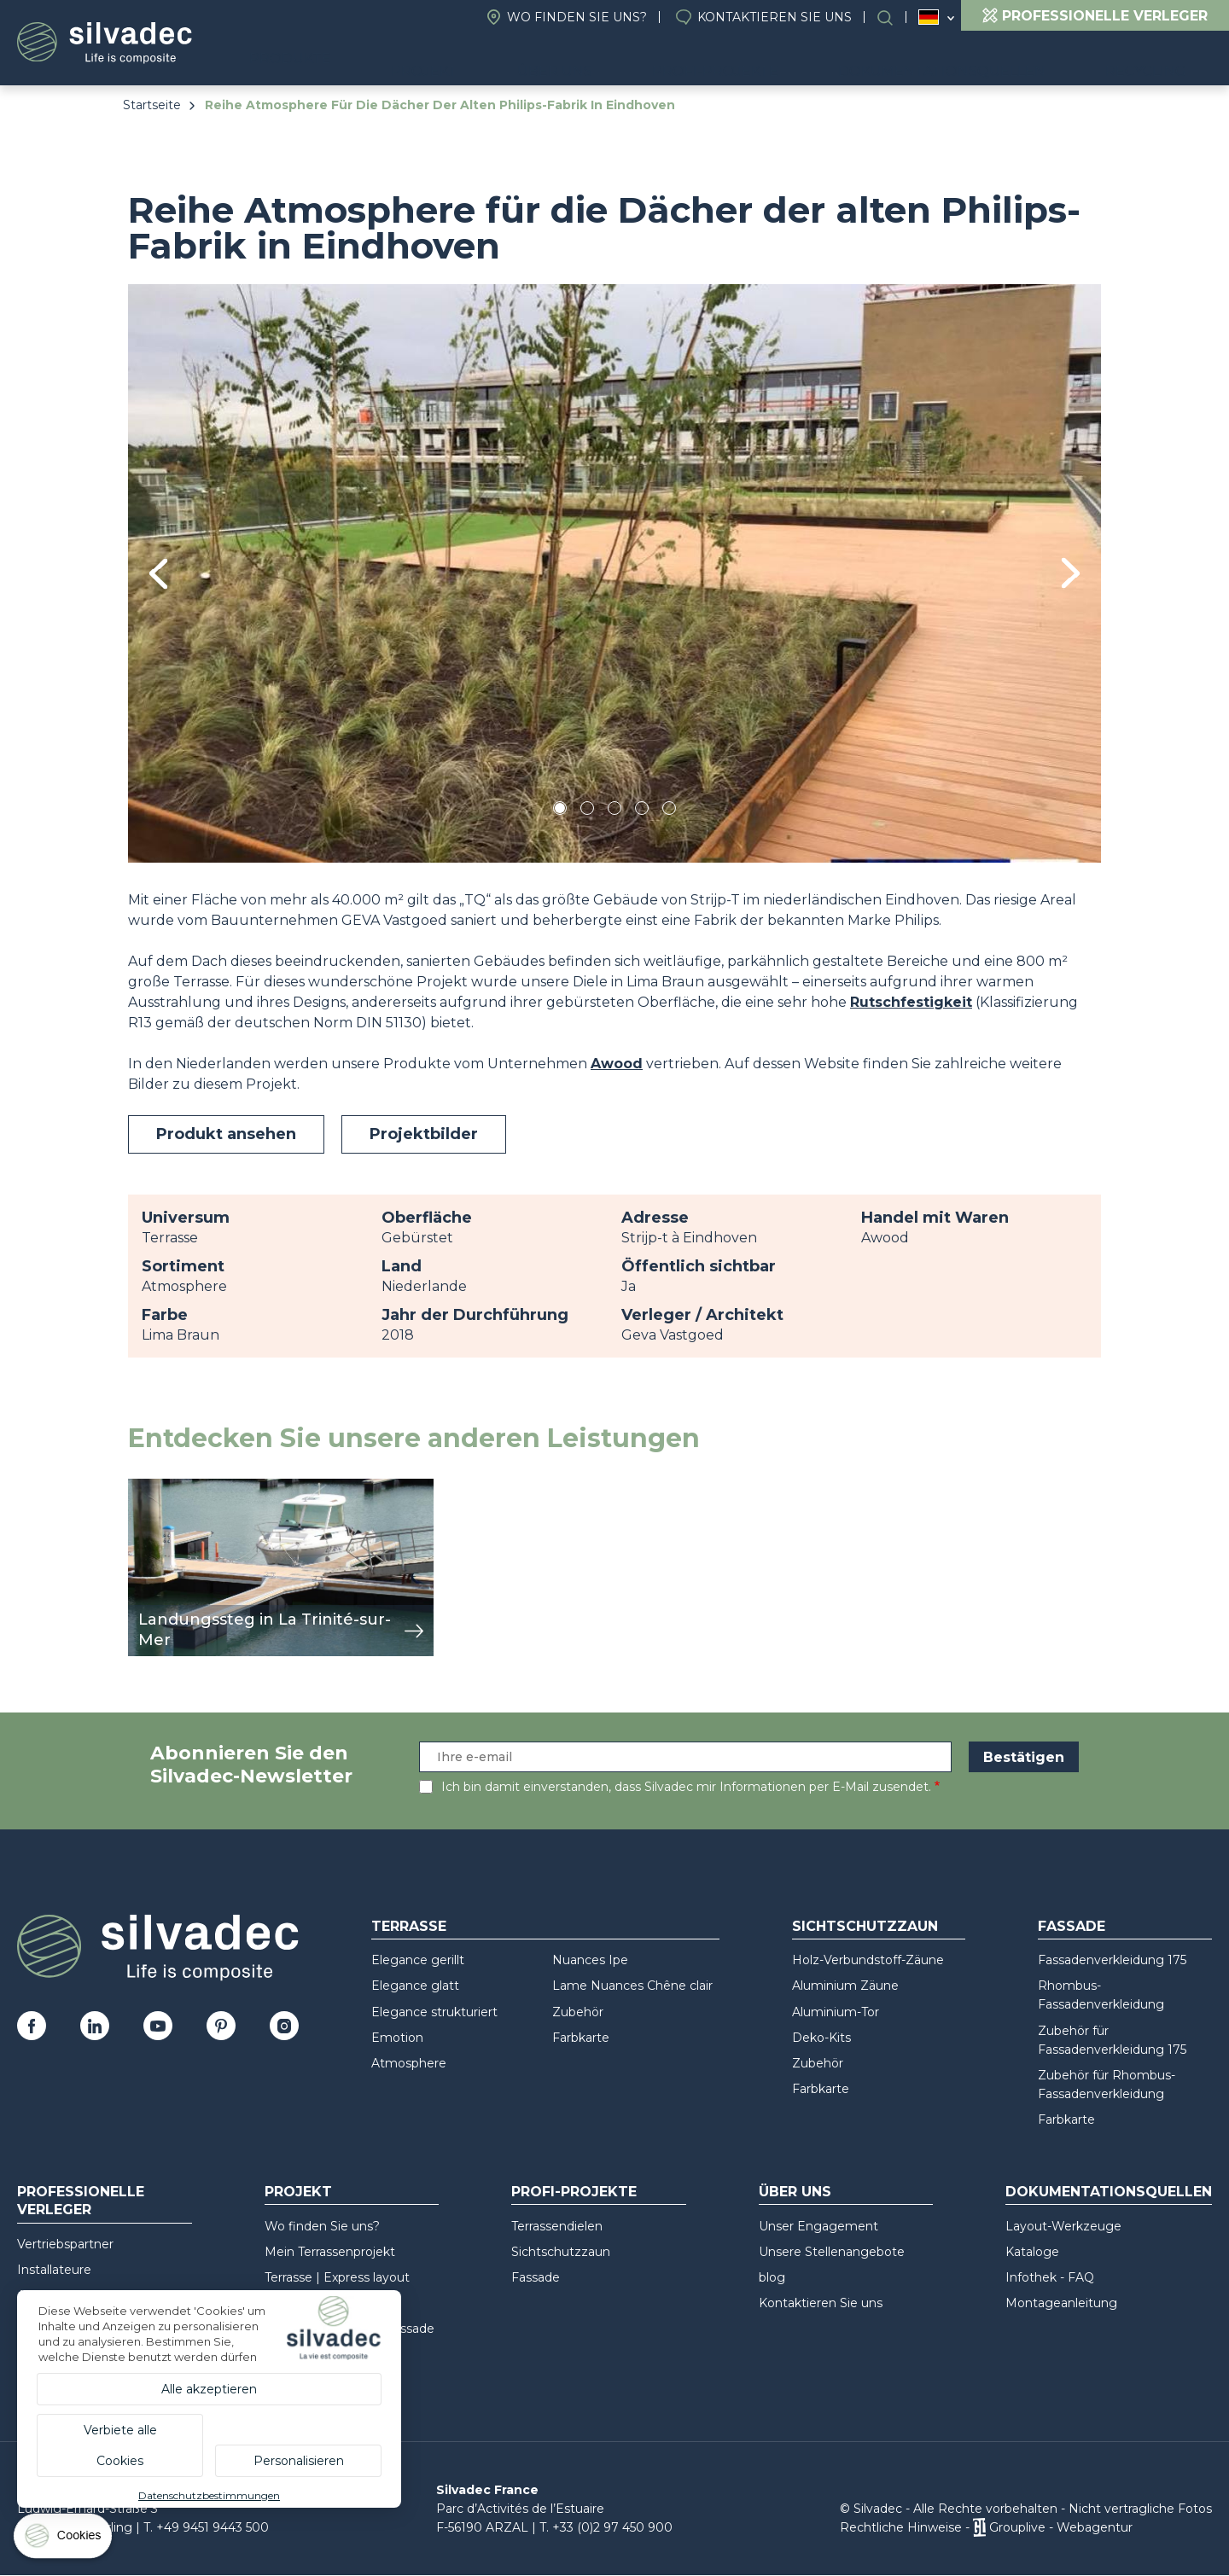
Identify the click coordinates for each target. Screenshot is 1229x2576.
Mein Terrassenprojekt (330, 2251)
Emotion (397, 2037)
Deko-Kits (821, 2037)
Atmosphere (408, 2063)
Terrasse (408, 1926)
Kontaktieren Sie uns (774, 17)
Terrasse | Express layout (337, 2277)
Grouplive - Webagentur (1061, 2527)
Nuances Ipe (590, 1960)
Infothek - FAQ (1049, 2277)
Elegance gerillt (417, 1960)
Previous (158, 574)
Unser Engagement (818, 2226)
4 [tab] (642, 811)
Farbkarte (580, 2037)
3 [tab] (614, 811)
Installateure (54, 2269)
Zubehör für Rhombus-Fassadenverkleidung (1106, 2084)
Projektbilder (424, 1134)
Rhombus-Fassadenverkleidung (1101, 1995)
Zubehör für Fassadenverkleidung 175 (1112, 2040)
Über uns (646, 60)
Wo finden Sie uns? (577, 17)
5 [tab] (669, 811)
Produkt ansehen (226, 1134)
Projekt (542, 60)
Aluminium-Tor (835, 2012)
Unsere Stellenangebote (832, 2251)
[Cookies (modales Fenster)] (64, 2539)
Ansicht (153, 1488)
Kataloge (1032, 2251)
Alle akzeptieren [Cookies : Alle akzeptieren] (209, 2389)
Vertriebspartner (65, 2244)
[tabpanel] (614, 573)
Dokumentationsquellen (980, 60)
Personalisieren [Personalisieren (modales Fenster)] (298, 2460)
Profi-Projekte (779, 60)
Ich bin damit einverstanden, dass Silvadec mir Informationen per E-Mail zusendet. (686, 1786)
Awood (617, 1063)
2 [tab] (587, 811)
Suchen (893, 17)
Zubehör (577, 2012)
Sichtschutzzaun (865, 1926)
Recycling (1158, 60)
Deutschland (928, 17)
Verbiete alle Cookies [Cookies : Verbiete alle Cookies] (120, 2445)
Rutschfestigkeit (911, 1002)
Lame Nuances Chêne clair (632, 1985)
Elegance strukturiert (434, 2012)
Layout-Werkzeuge (1063, 2226)
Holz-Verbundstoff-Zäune (868, 1960)
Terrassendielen (557, 2226)
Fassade (1071, 1926)
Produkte (422, 60)
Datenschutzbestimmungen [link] (209, 2495)
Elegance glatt (415, 1985)
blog (772, 2277)
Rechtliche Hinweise (901, 2527)
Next (1070, 573)
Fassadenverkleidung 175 (1112, 1960)
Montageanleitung (1061, 2303)
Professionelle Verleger (80, 2200)
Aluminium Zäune (845, 1985)
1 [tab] (559, 811)
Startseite (152, 105)
